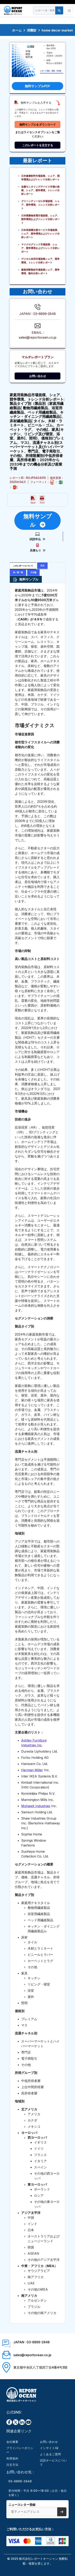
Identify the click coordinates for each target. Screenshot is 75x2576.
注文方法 (12, 2464)
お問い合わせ (37, 376)
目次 (42, 565)
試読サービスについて (53, 2462)
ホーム (17, 30)
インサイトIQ (49, 2448)
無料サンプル (37, 520)
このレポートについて (23, 565)
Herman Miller (32, 1770)
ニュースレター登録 (21, 2505)
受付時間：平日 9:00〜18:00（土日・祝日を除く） (37, 2493)
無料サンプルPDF (37, 86)
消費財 (31, 30)
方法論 (33, 572)
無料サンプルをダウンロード (37, 124)
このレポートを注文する (37, 145)
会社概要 (12, 2441)
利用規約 (12, 2458)
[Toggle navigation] (69, 10)
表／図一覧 (18, 572)
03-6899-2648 (20, 2481)
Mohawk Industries (35, 1806)
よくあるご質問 (50, 2454)
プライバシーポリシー (19, 2450)
